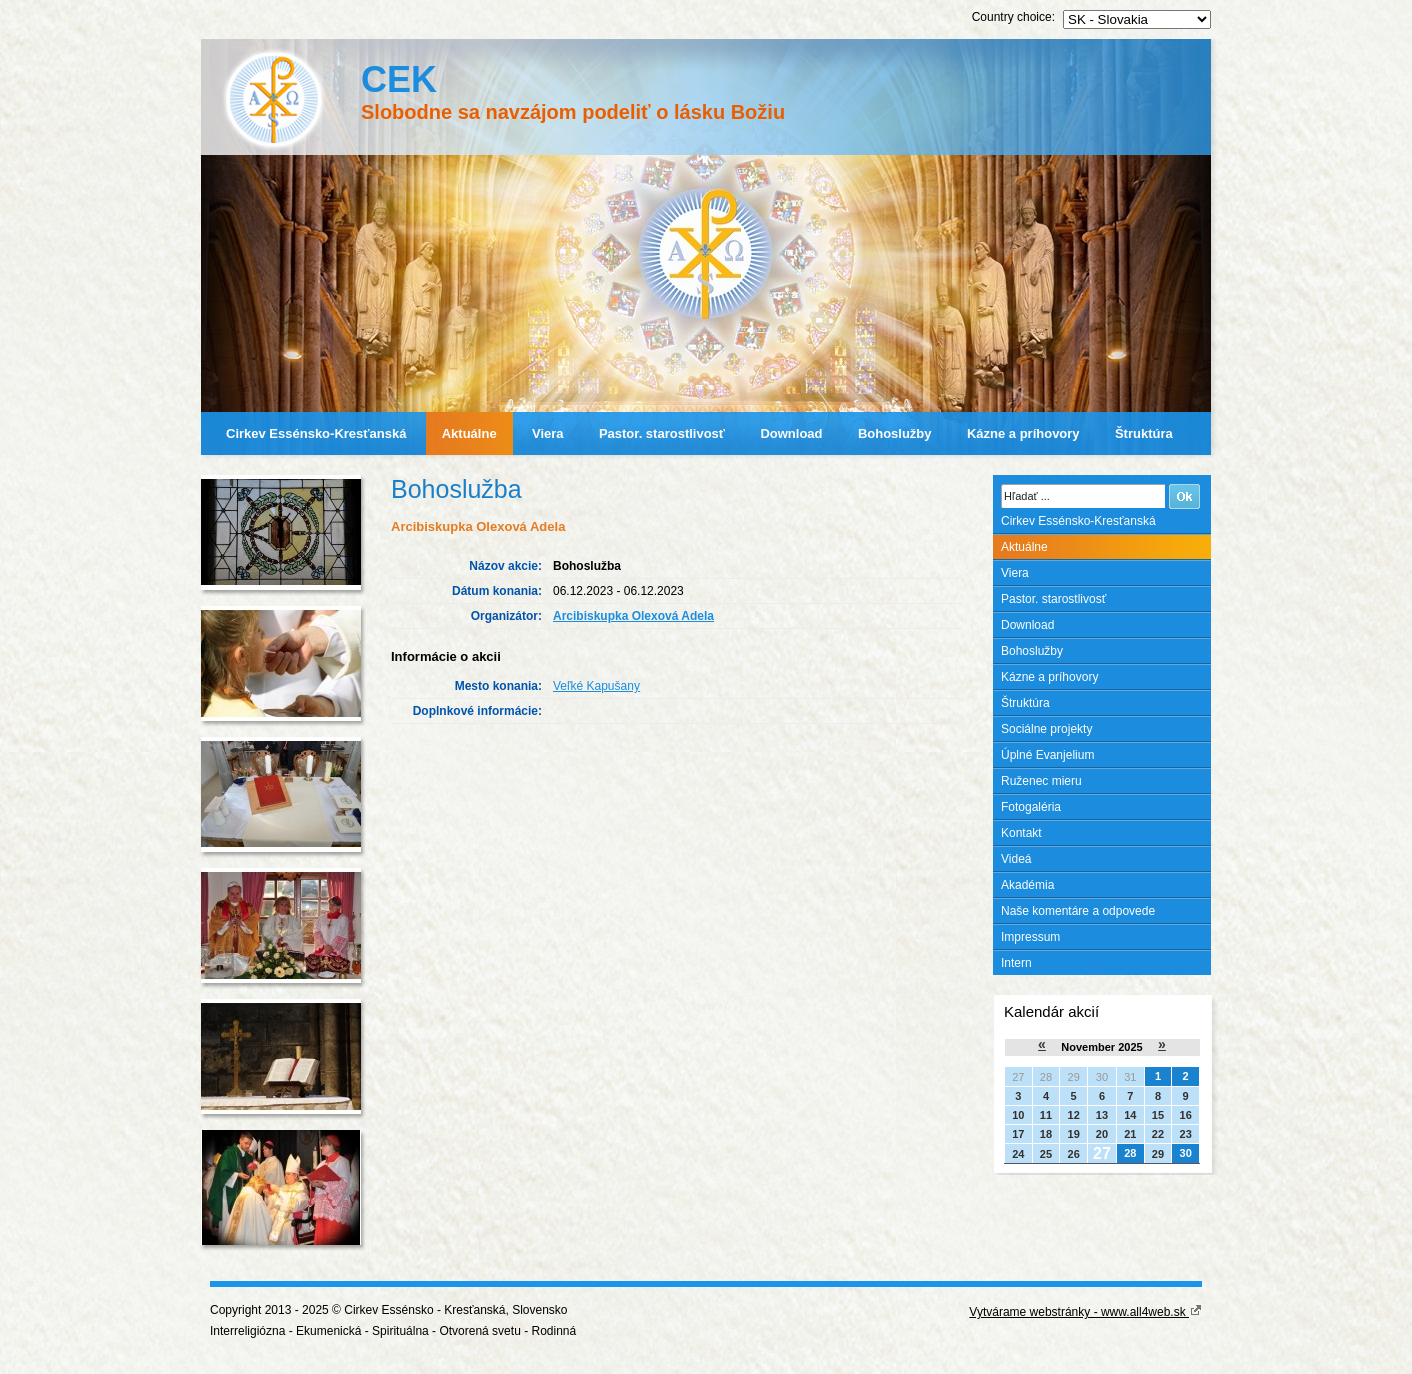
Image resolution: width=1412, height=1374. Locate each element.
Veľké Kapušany (596, 686)
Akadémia (1027, 885)
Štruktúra (1144, 433)
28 (1130, 1153)
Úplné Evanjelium (1047, 755)
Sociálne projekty (1046, 729)
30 (1186, 1153)
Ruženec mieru (1041, 781)
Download (791, 433)
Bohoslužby (895, 433)
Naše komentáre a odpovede (1078, 911)
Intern (1016, 963)
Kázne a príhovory (1023, 433)
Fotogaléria (1031, 807)
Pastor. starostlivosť (662, 433)
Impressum (1030, 937)
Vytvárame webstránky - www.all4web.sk (1085, 1312)
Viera (548, 433)
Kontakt (1021, 833)
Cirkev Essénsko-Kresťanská (316, 433)
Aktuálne (469, 433)
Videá (1016, 859)
